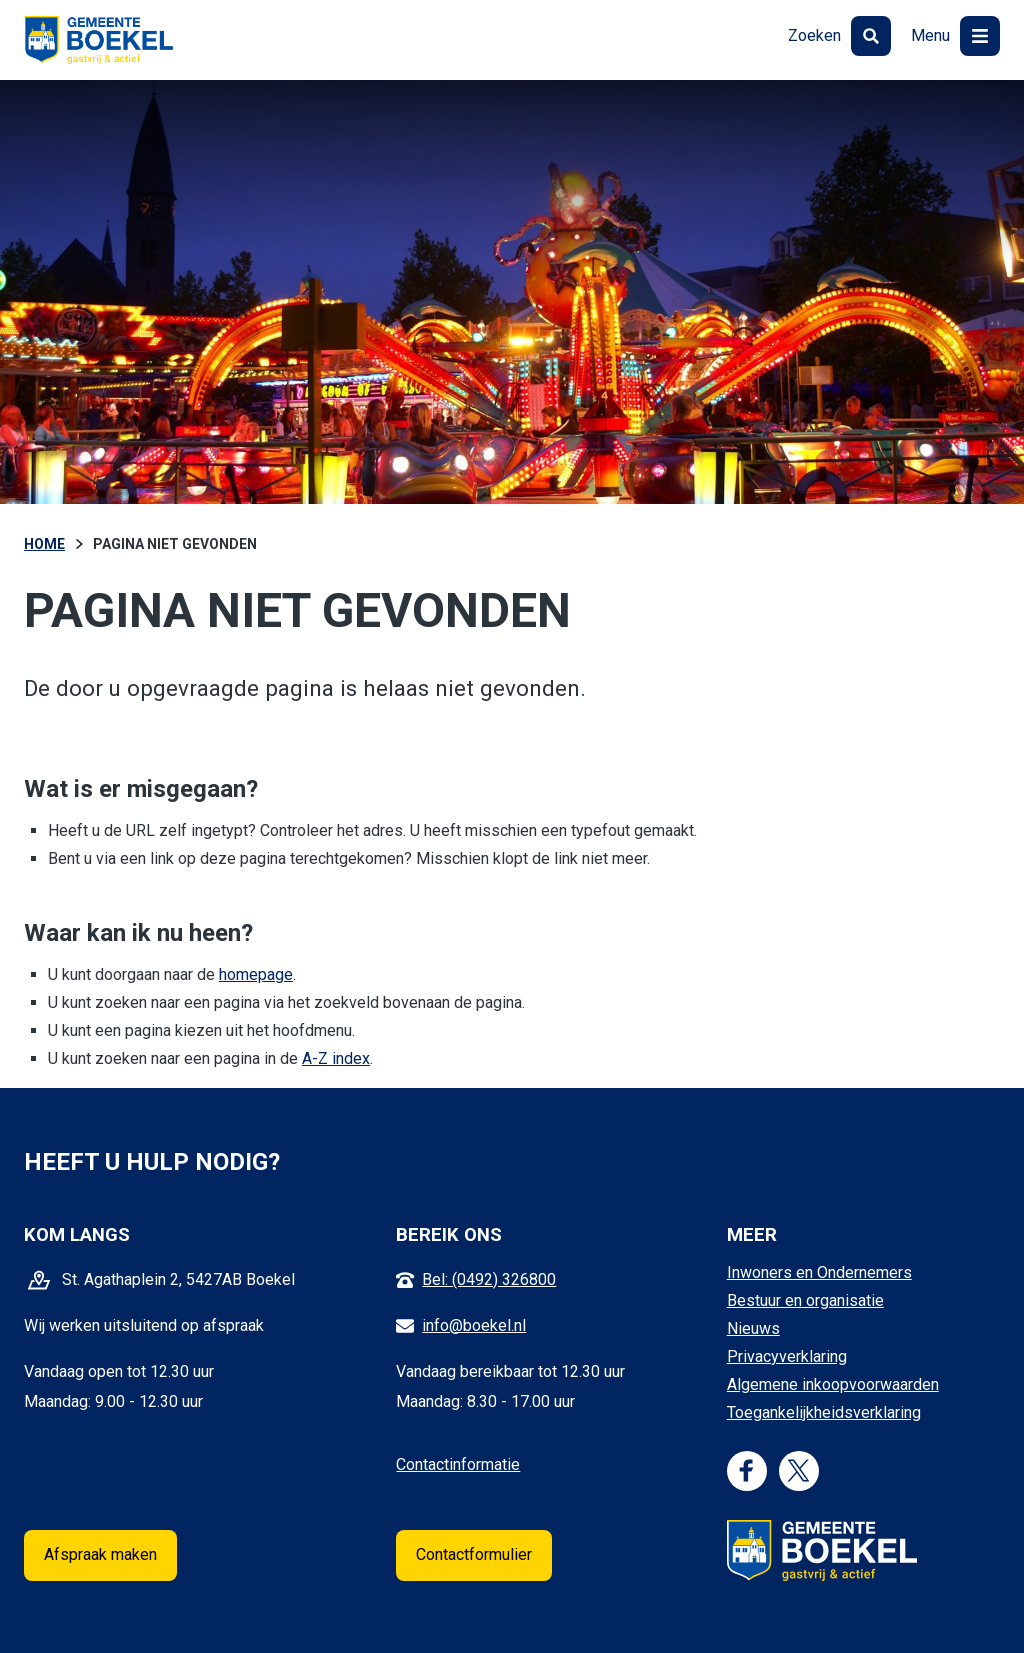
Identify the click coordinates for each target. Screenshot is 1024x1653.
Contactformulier (474, 1554)
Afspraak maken (100, 1554)
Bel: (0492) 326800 (489, 1279)
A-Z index (336, 1058)
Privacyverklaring (787, 1356)
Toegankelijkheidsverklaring (824, 1412)
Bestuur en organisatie (805, 1300)
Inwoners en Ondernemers (819, 1272)
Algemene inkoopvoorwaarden (833, 1384)
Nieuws (753, 1328)
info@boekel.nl (474, 1325)
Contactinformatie (458, 1464)
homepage (256, 974)
